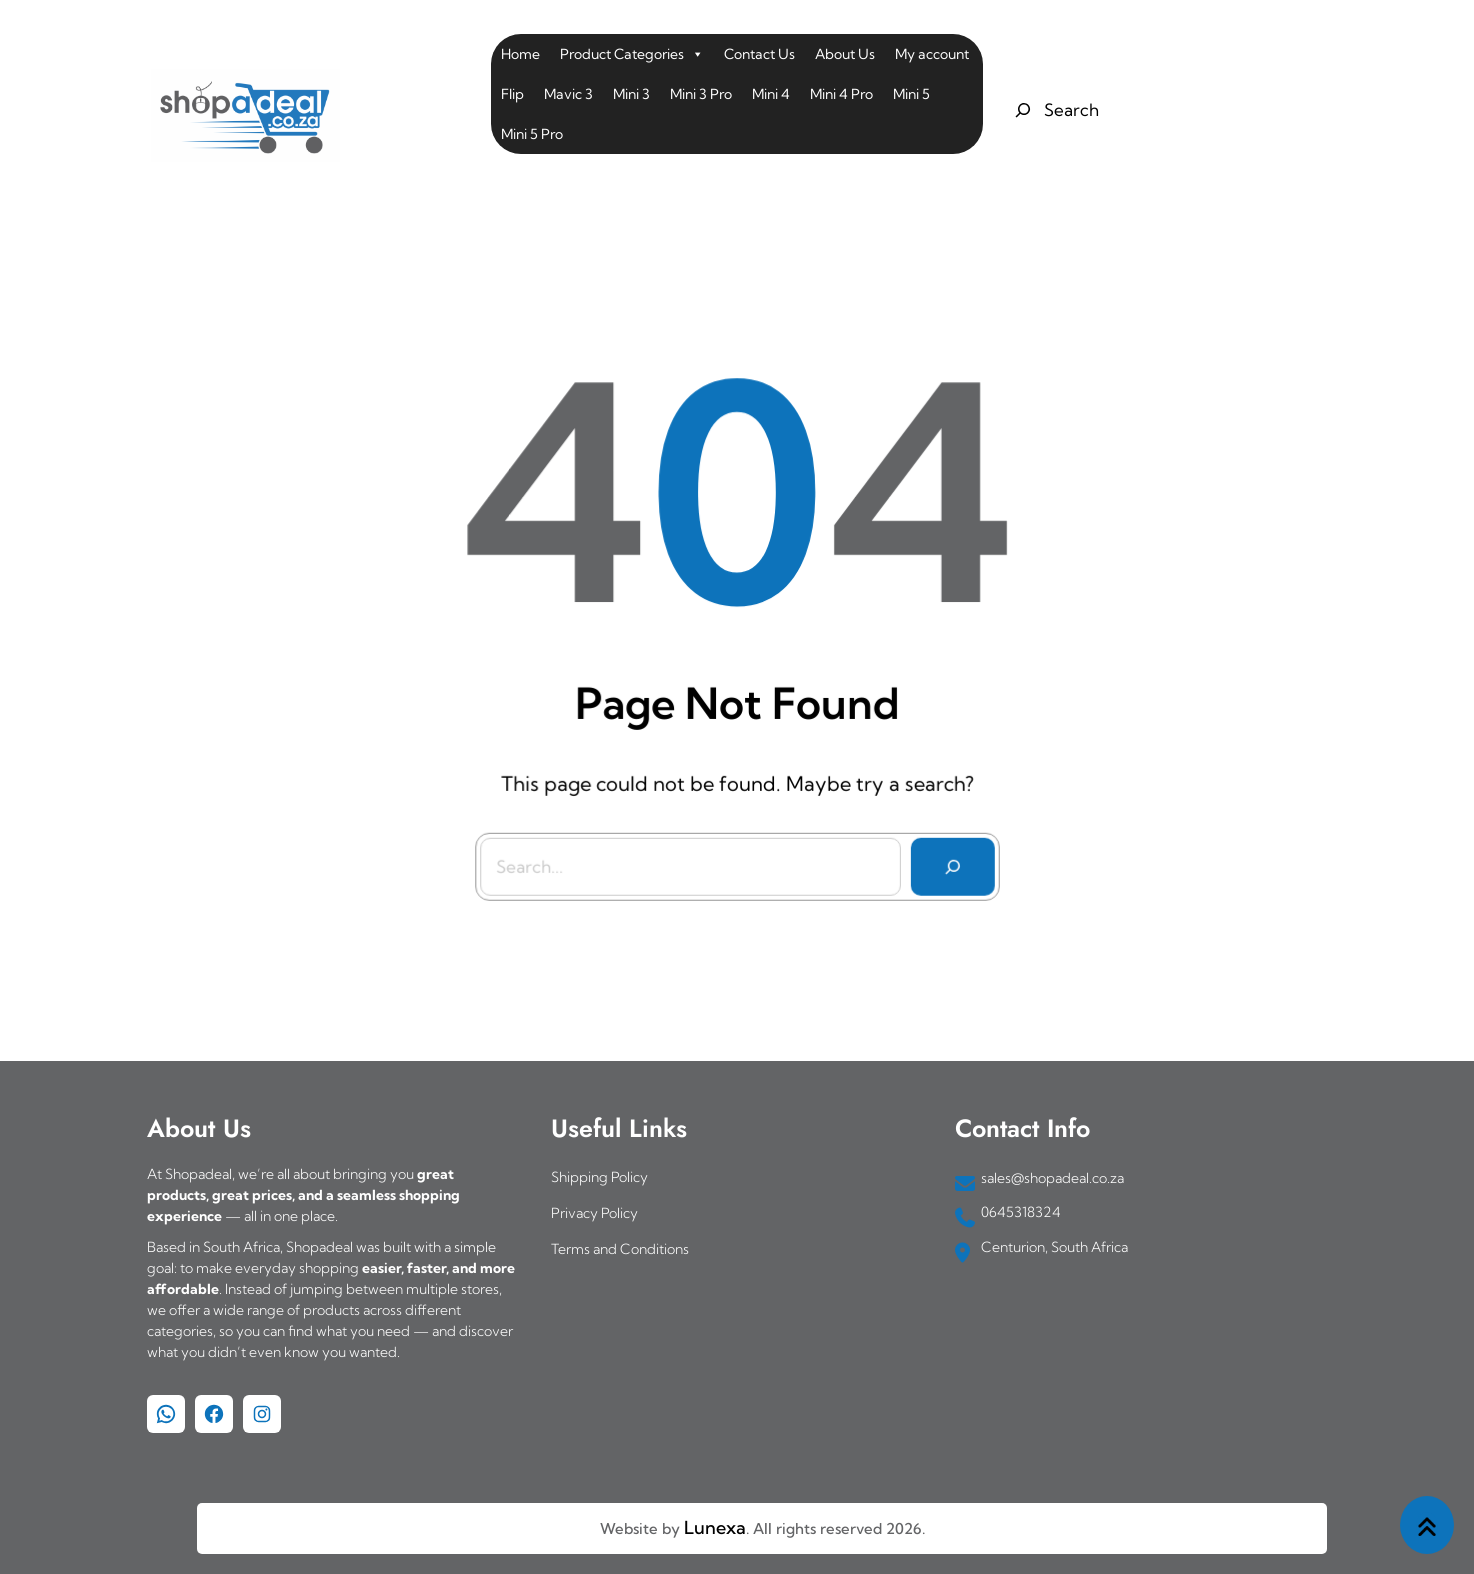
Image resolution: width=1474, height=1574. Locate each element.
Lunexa (715, 1527)
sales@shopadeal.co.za (1052, 1178)
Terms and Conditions (620, 1249)
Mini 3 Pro (701, 94)
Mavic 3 (568, 94)
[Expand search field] (1054, 110)
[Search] (946, 860)
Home (520, 54)
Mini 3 (631, 94)
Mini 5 (911, 94)
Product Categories (632, 54)
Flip (512, 94)
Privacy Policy (594, 1213)
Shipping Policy (599, 1177)
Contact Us (759, 54)
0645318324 (1021, 1212)
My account (932, 54)
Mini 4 (771, 94)
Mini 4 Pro (841, 94)
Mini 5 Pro (532, 134)
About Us (845, 54)
